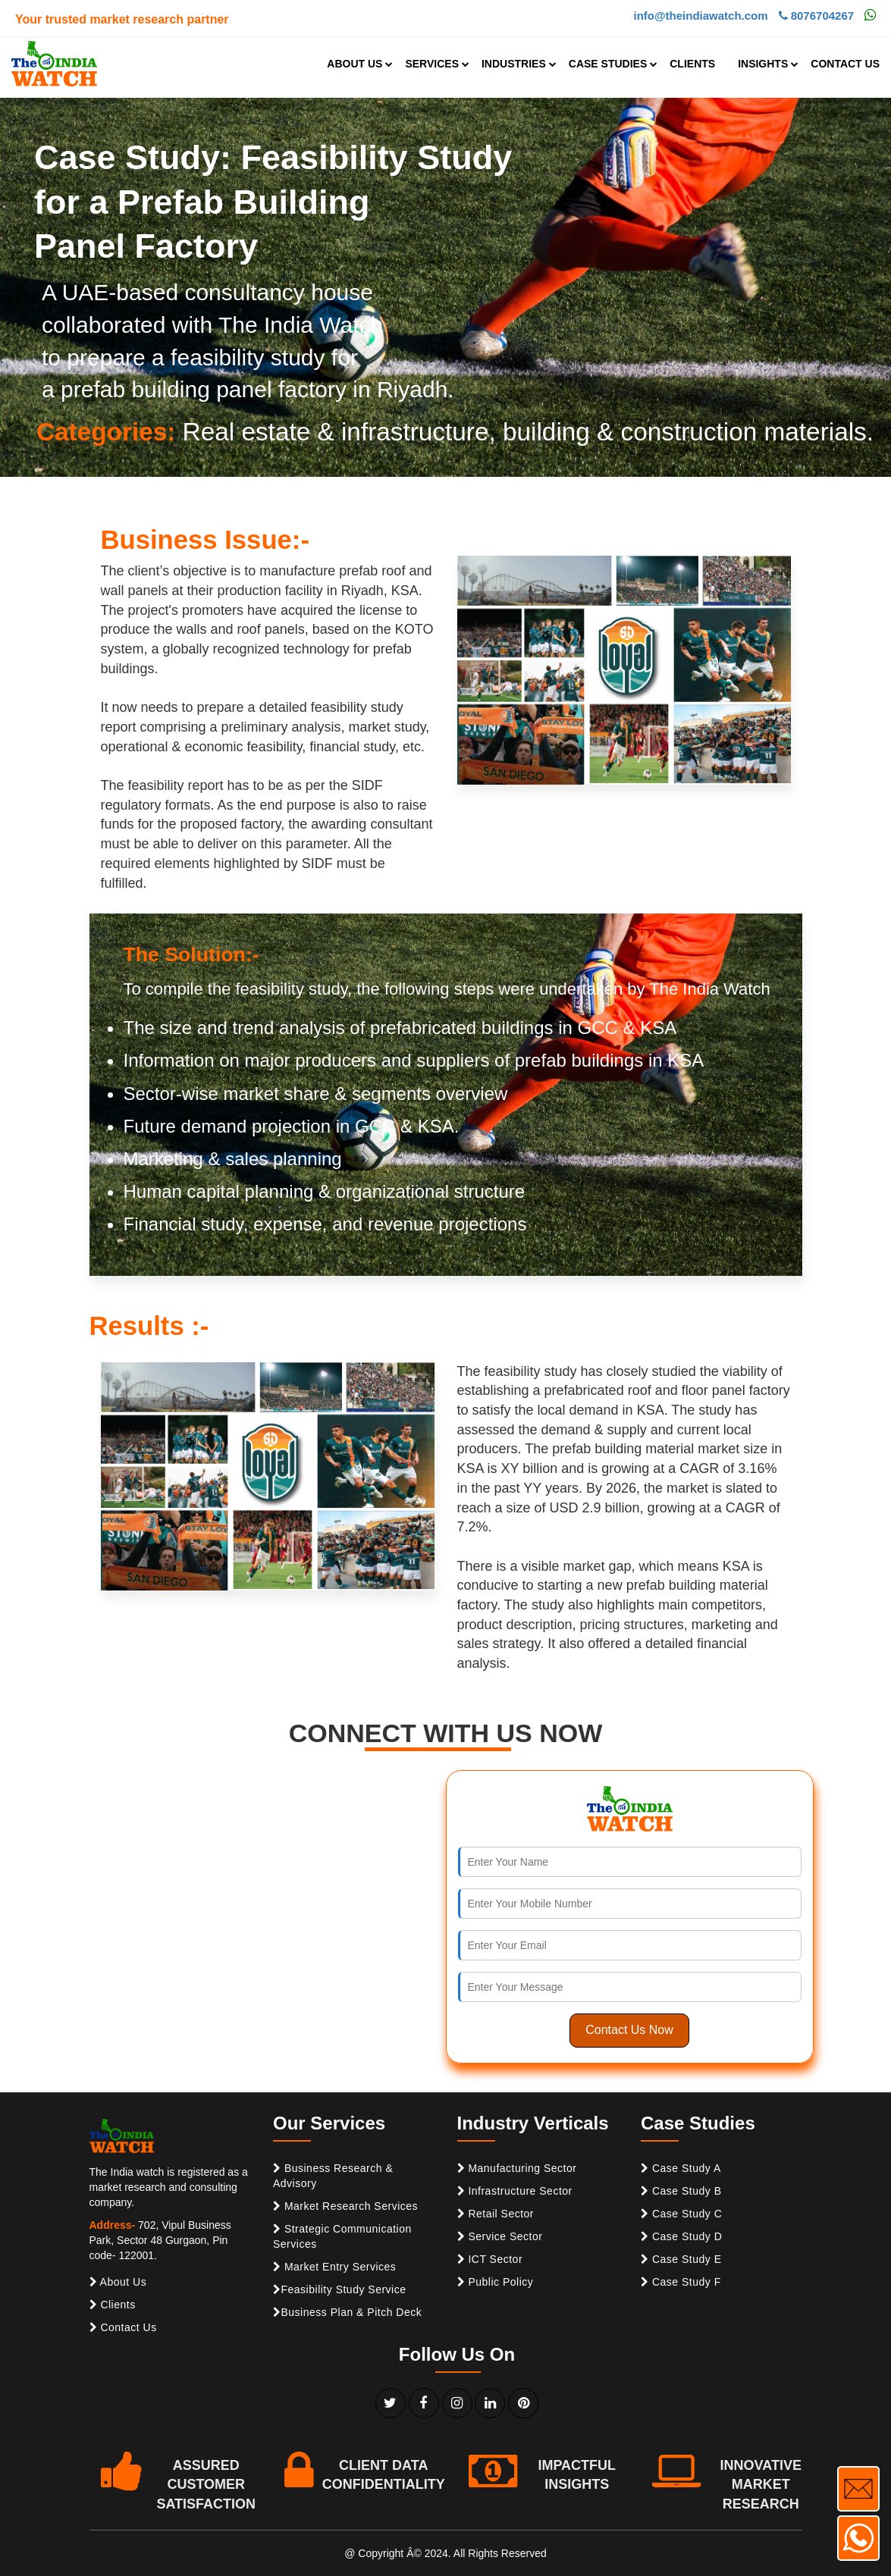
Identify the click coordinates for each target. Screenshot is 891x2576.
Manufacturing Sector (517, 2168)
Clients (112, 2305)
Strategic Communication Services (342, 2236)
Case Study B (681, 2191)
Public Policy (495, 2282)
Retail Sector (496, 2214)
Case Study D (681, 2236)
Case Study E (681, 2259)
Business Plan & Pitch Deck (347, 2312)
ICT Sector (490, 2259)
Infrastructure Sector (515, 2191)
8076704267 (817, 15)
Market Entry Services (334, 2267)
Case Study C (681, 2214)
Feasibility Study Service (339, 2289)
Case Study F (681, 2282)
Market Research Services (345, 2206)
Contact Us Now (629, 2029)
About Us (118, 2282)
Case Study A (681, 2168)
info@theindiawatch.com (700, 15)
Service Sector (500, 2236)
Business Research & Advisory (333, 2175)
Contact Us (123, 2327)
